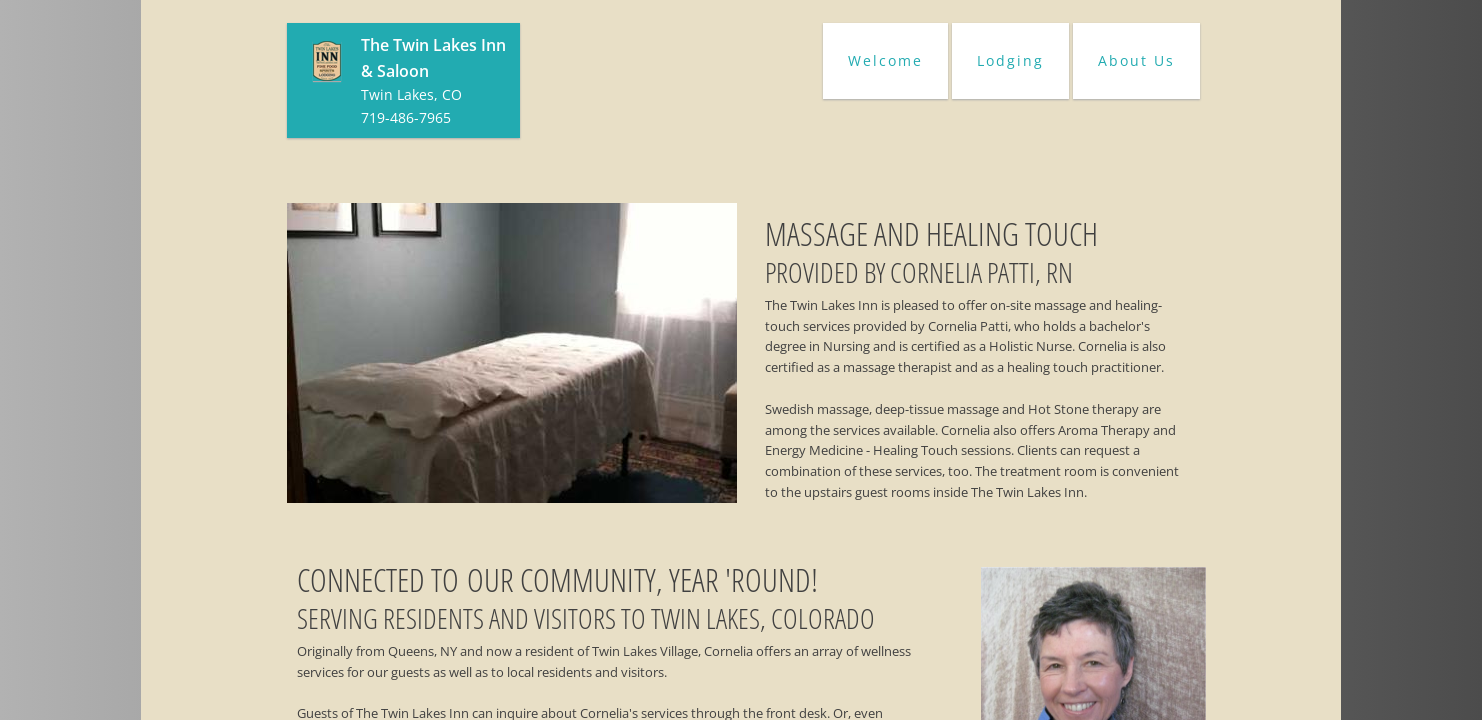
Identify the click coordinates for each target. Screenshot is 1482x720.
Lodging (1010, 60)
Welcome (885, 60)
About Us (1136, 60)
